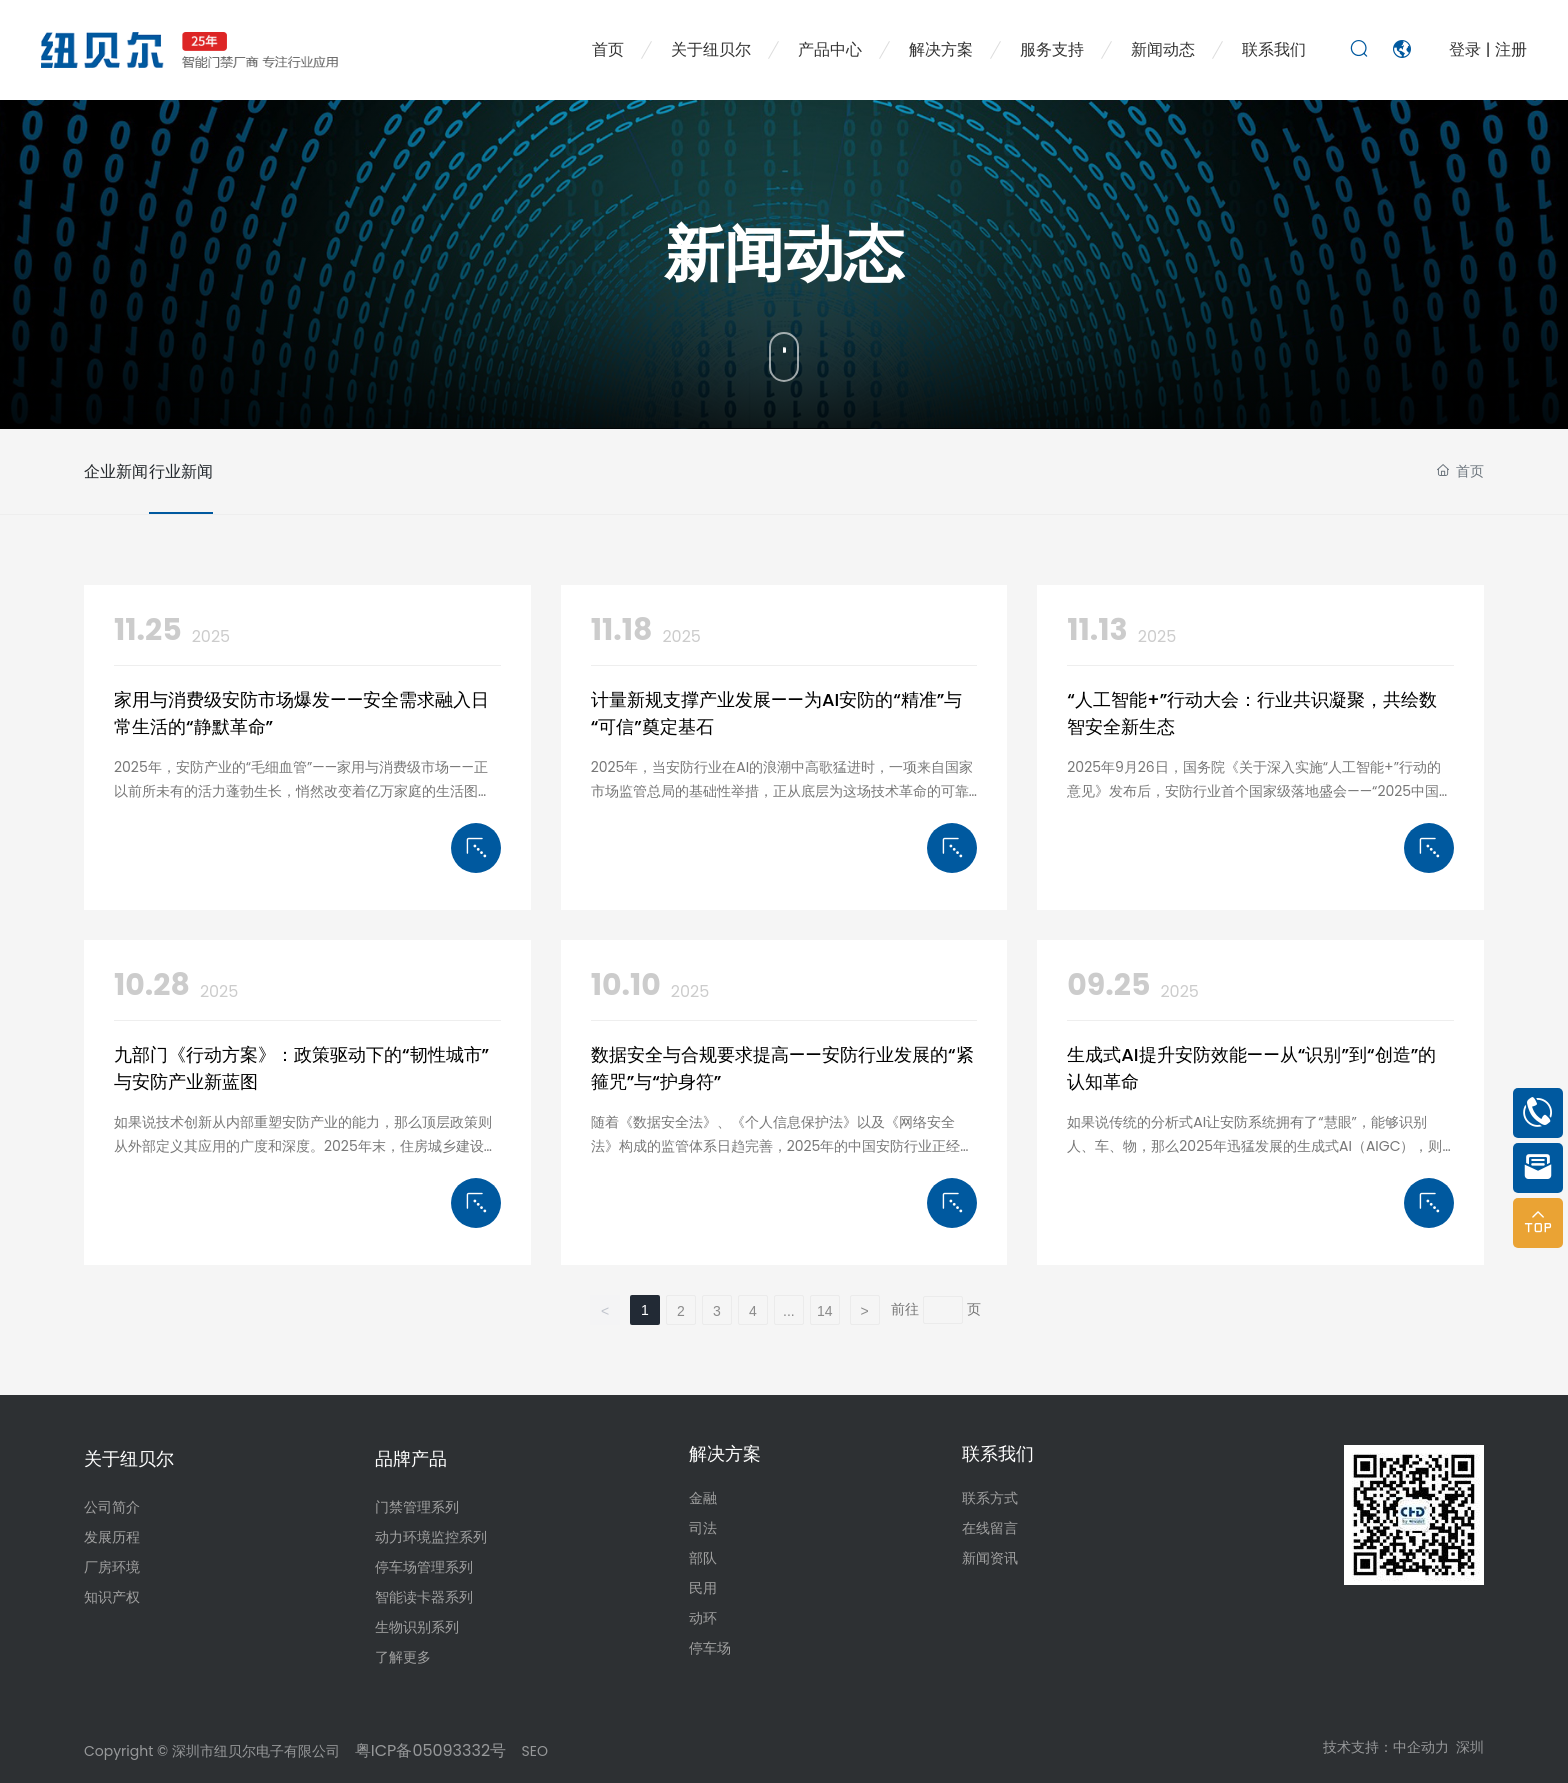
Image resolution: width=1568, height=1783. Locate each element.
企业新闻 (116, 471)
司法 (703, 1528)
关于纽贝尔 (129, 1458)
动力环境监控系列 (431, 1537)
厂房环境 (112, 1567)
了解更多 (403, 1657)
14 (825, 1311)
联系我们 (998, 1453)
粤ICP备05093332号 (428, 1750)
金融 (703, 1498)
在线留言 (990, 1528)
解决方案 (725, 1453)
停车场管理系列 (424, 1567)
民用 (703, 1588)
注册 (1511, 49)
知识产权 (112, 1597)
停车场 (710, 1648)
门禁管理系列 (417, 1507)
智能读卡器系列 (424, 1597)
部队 (703, 1558)
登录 (1467, 49)
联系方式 (990, 1498)
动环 (703, 1618)
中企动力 (1421, 1747)
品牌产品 (411, 1458)
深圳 (1470, 1747)
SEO (535, 1751)
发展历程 (112, 1537)
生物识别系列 (417, 1627)
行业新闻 (219, 471)
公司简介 (112, 1507)
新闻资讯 (990, 1558)
